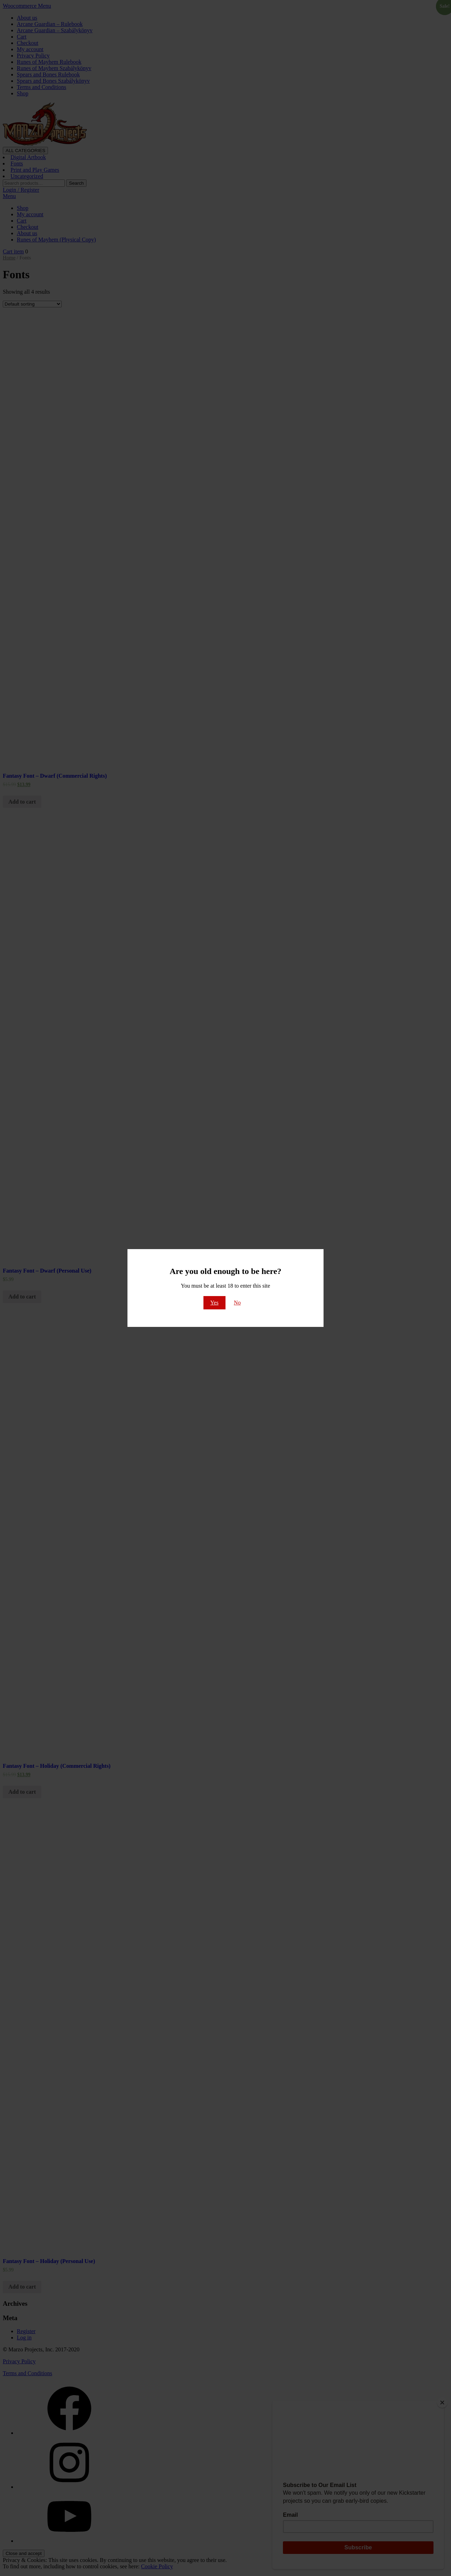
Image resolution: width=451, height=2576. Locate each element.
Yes (214, 1303)
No (237, 1303)
